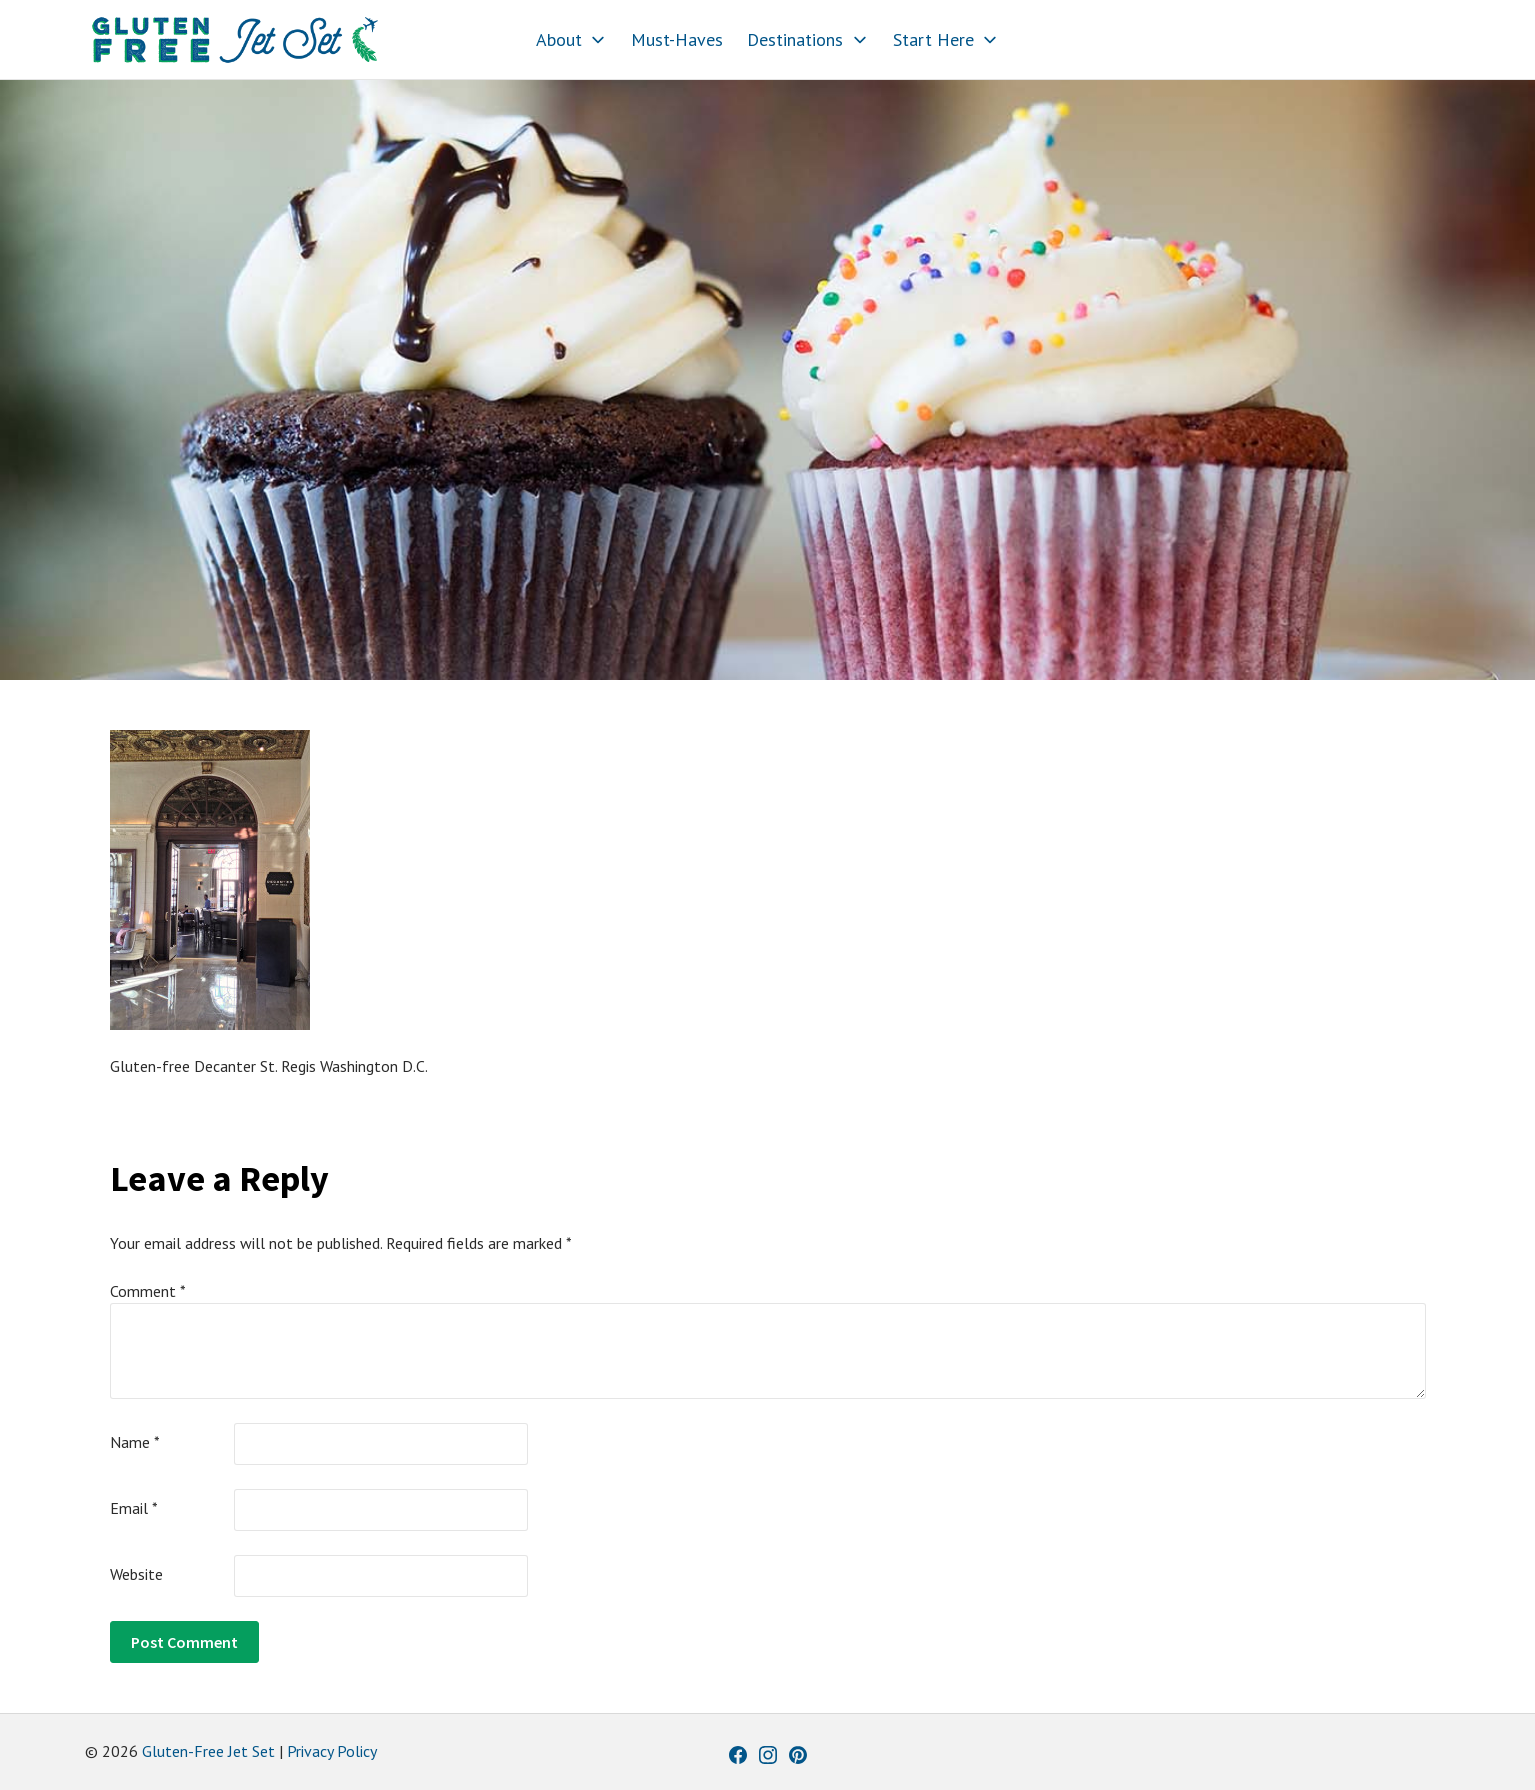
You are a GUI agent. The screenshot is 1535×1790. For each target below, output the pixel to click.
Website (136, 1574)
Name (135, 1442)
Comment (148, 1291)
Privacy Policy (332, 1751)
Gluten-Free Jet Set (208, 1751)
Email (134, 1508)
